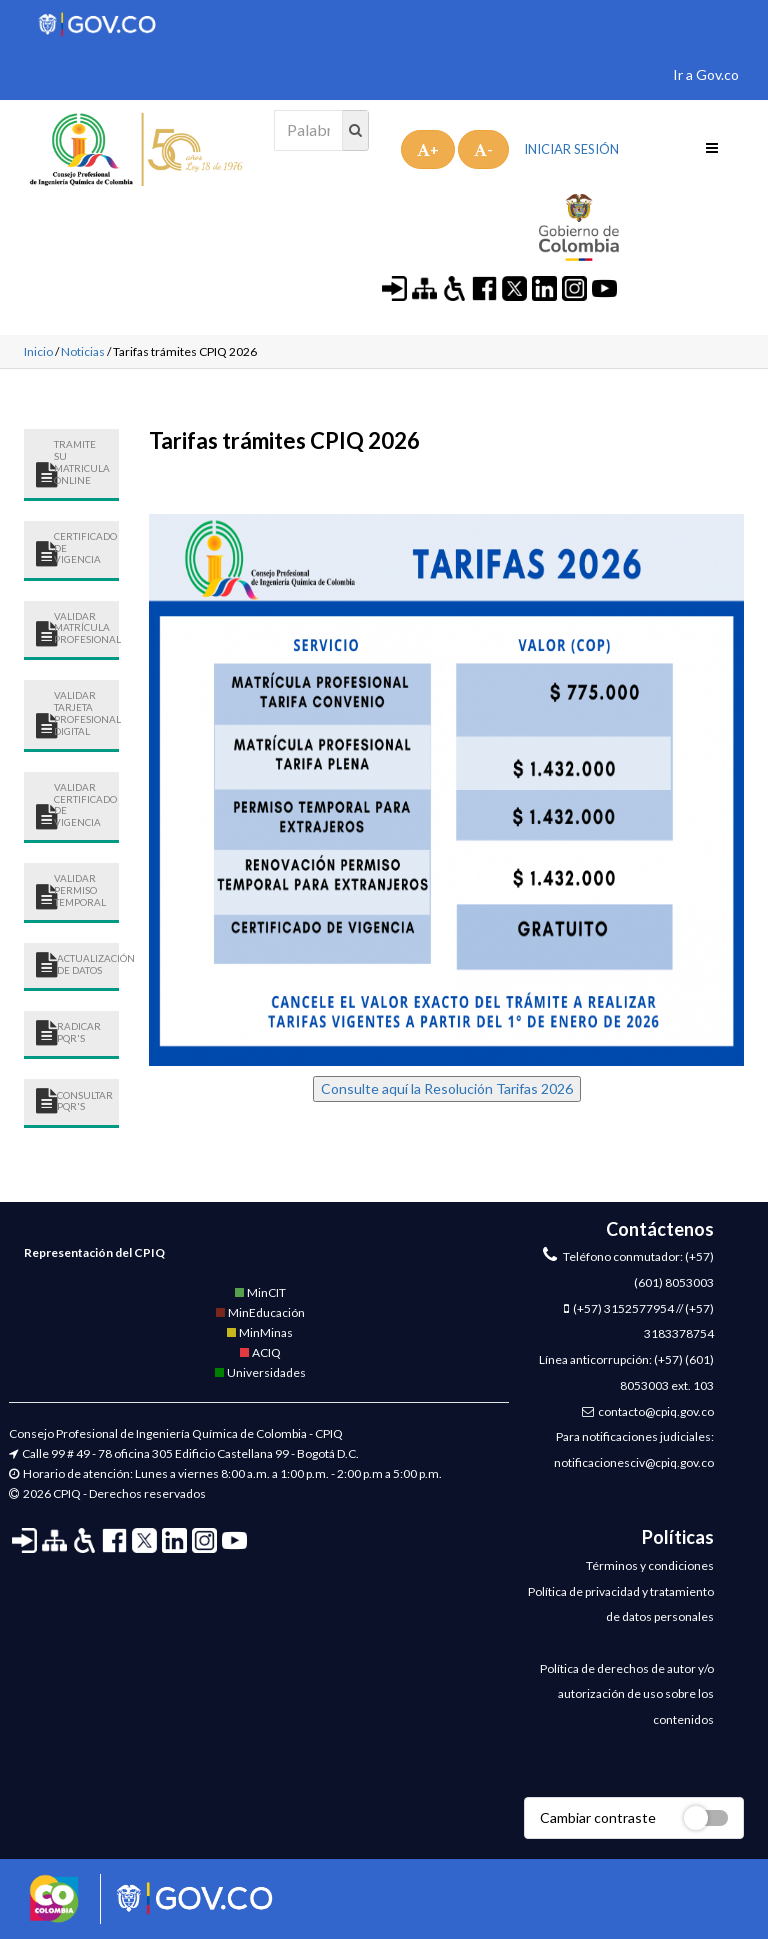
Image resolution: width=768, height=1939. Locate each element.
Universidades (259, 1372)
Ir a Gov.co (706, 74)
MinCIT (259, 1292)
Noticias (83, 351)
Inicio (38, 351)
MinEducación (259, 1312)
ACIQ (259, 1352)
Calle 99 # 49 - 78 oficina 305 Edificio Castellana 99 (155, 1453)
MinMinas (259, 1332)
